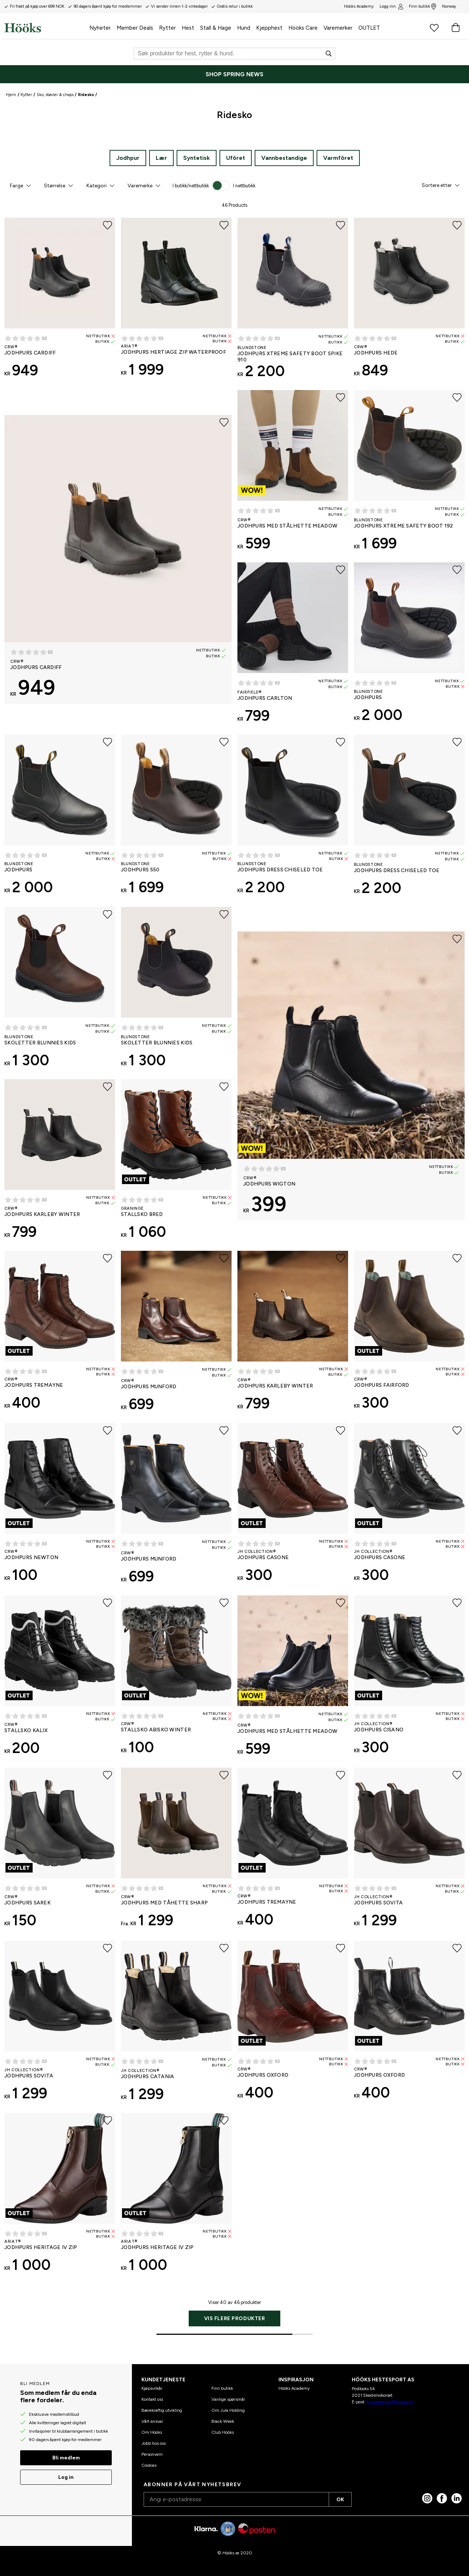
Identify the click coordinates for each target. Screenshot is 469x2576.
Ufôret (235, 157)
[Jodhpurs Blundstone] (409, 645)
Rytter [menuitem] (167, 28)
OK (340, 2499)
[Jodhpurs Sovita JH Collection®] (409, 1850)
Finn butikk (422, 6)
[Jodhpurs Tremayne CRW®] (59, 1333)
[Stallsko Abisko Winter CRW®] (176, 1677)
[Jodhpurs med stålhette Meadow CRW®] (292, 473)
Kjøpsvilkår (151, 2388)
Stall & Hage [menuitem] (215, 28)
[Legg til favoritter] (107, 225)
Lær (161, 157)
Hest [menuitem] (188, 28)
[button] (20, 185)
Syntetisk (196, 157)
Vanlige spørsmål (228, 2399)
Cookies (148, 2465)
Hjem (11, 94)
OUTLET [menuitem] (369, 28)
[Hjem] (45, 27)
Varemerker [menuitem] (338, 28)
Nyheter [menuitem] (100, 28)
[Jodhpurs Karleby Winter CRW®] (59, 1162)
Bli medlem (66, 2458)
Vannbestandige (284, 157)
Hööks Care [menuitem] (303, 28)
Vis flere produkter (234, 2318)
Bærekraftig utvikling (161, 2410)
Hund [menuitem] (243, 28)
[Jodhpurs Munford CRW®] (176, 1334)
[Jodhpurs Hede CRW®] (409, 300)
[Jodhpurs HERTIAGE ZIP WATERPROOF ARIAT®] (176, 300)
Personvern (152, 2454)
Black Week (222, 2421)
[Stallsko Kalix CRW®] (59, 1678)
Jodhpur (128, 157)
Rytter (26, 94)
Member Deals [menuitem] (135, 28)
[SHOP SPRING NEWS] (234, 74)
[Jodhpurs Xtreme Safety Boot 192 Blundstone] (409, 473)
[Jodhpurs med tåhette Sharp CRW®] (176, 1851)
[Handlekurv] (455, 27)
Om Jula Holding (228, 2410)
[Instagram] (427, 2498)
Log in (66, 2477)
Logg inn (391, 6)
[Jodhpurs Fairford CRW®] (409, 1333)
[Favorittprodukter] (434, 27)
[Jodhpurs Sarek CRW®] (59, 1850)
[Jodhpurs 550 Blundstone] (176, 817)
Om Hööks (151, 2432)
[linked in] (456, 2498)
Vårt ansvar (152, 2421)
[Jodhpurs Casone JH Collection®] (292, 1505)
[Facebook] (442, 2498)
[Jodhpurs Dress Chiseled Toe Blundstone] (292, 817)
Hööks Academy (294, 2388)
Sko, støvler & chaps (55, 94)
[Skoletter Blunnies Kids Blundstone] (59, 990)
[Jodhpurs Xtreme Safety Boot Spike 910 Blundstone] (292, 301)
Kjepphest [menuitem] (269, 28)
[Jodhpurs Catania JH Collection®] (176, 2024)
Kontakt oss (152, 2399)
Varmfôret (338, 157)
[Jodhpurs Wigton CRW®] (351, 1075)
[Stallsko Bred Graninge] (176, 1162)
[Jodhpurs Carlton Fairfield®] (292, 645)
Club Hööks (222, 2432)
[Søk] (234, 53)
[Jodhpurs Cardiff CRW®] (59, 300)
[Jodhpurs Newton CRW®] (59, 1505)
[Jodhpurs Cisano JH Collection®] (409, 1677)
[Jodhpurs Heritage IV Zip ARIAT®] (59, 2195)
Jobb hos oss (153, 2443)
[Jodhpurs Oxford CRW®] (292, 2023)
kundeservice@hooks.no (389, 2401)
